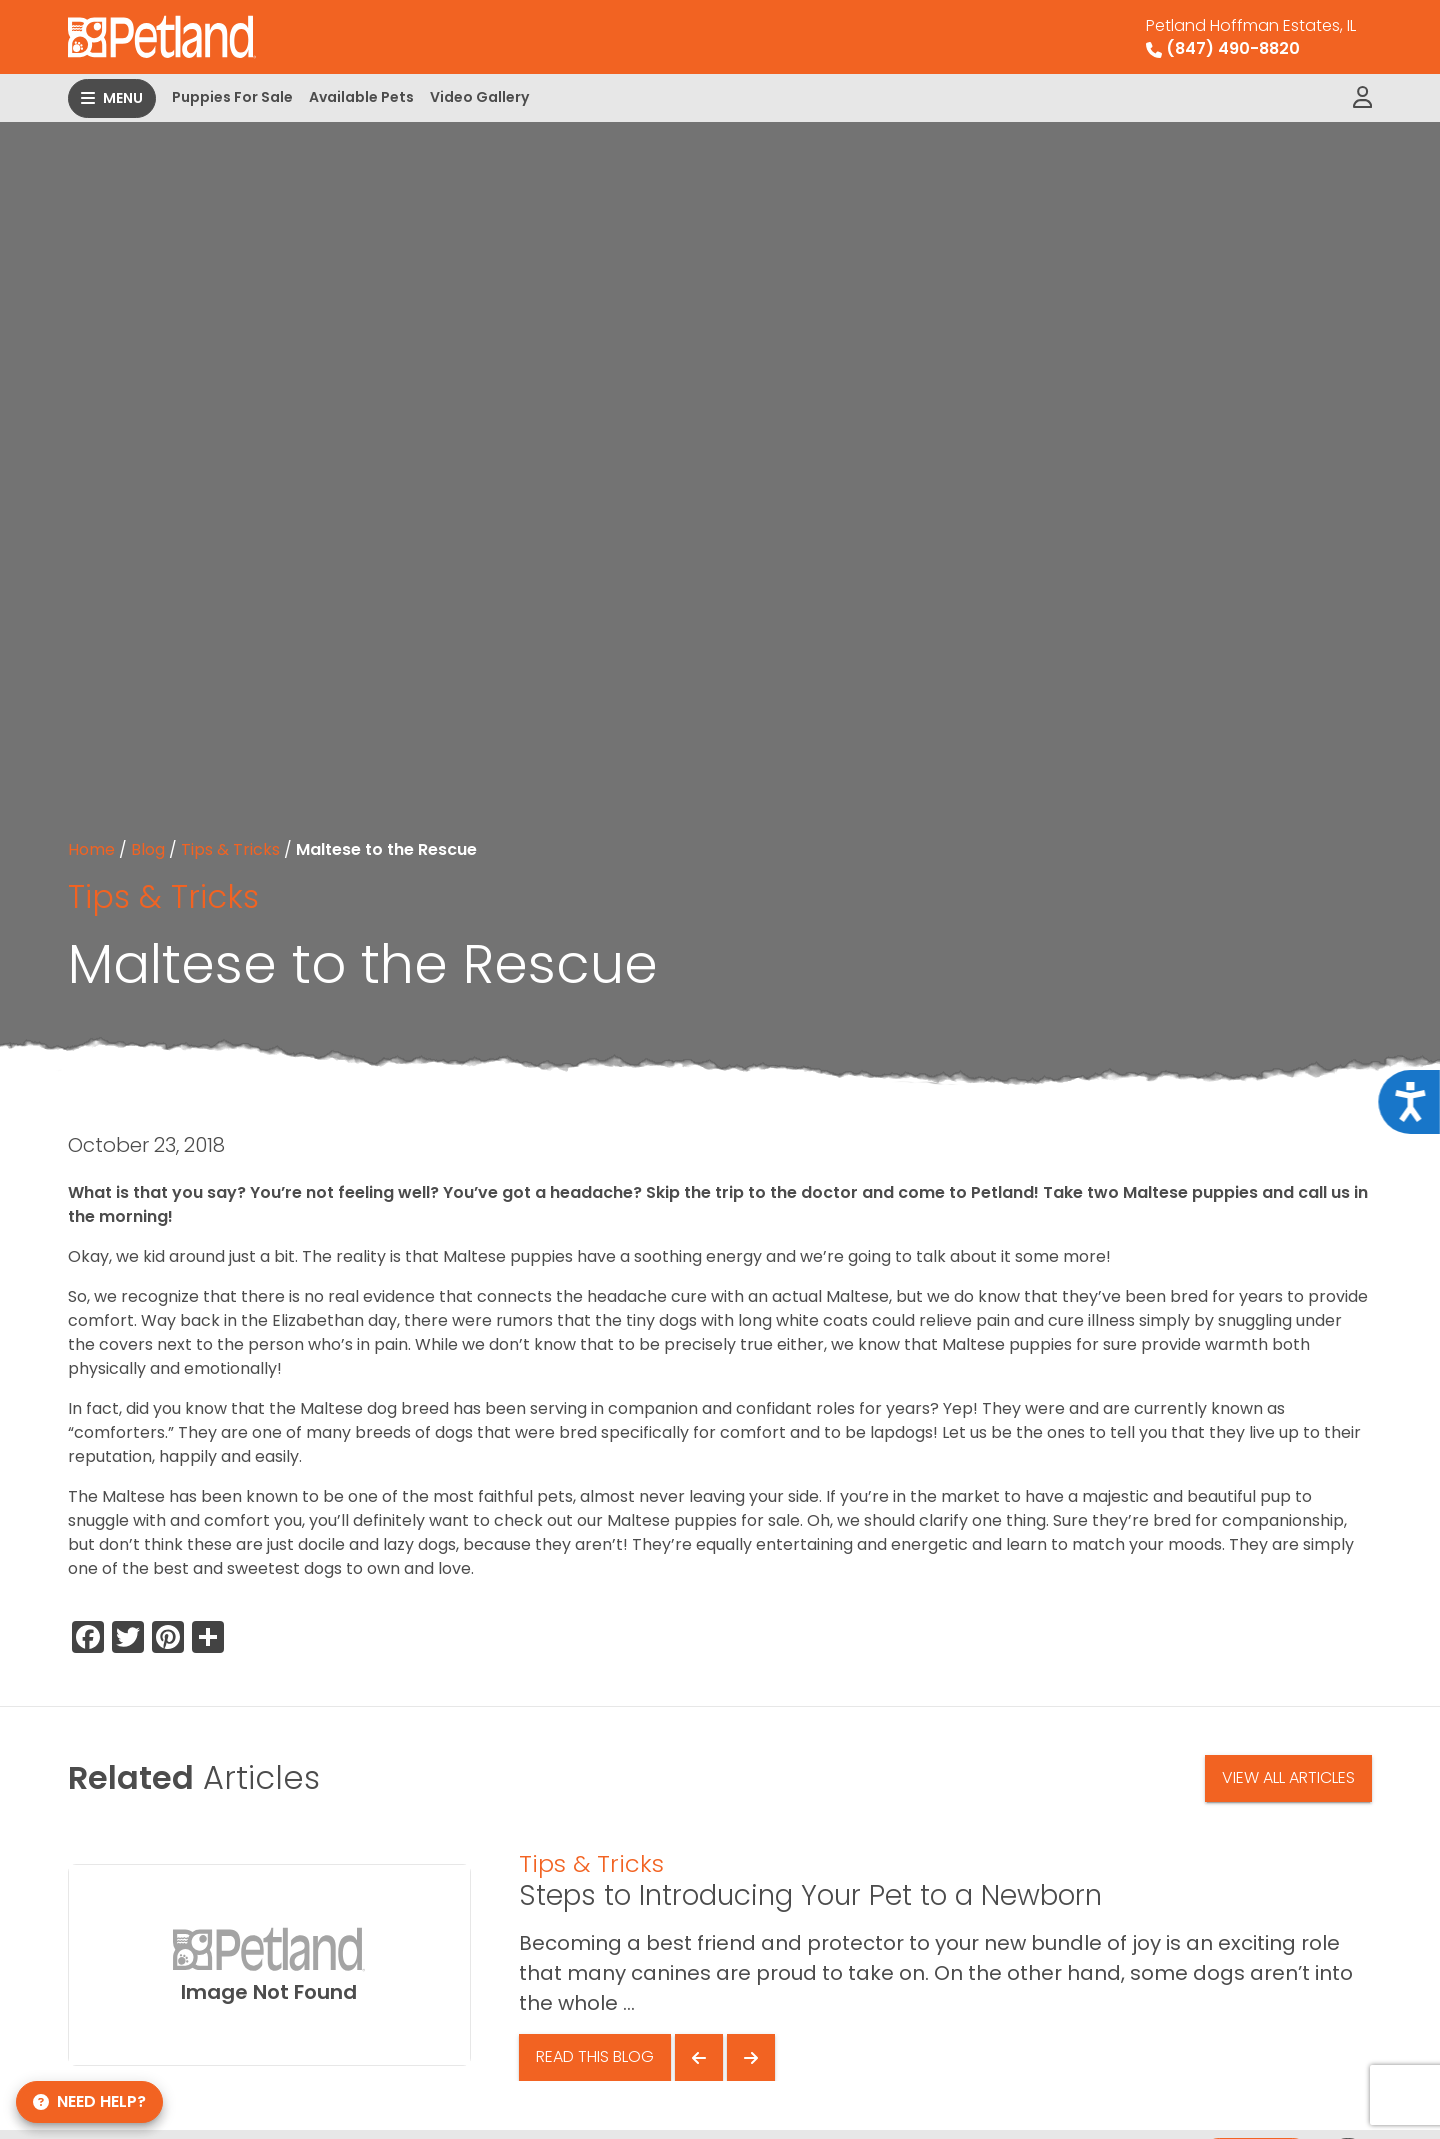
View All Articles (1288, 1777)
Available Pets (361, 97)
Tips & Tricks (230, 849)
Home (91, 849)
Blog (148, 849)
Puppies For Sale (232, 97)
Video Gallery (479, 97)
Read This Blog (595, 2056)
